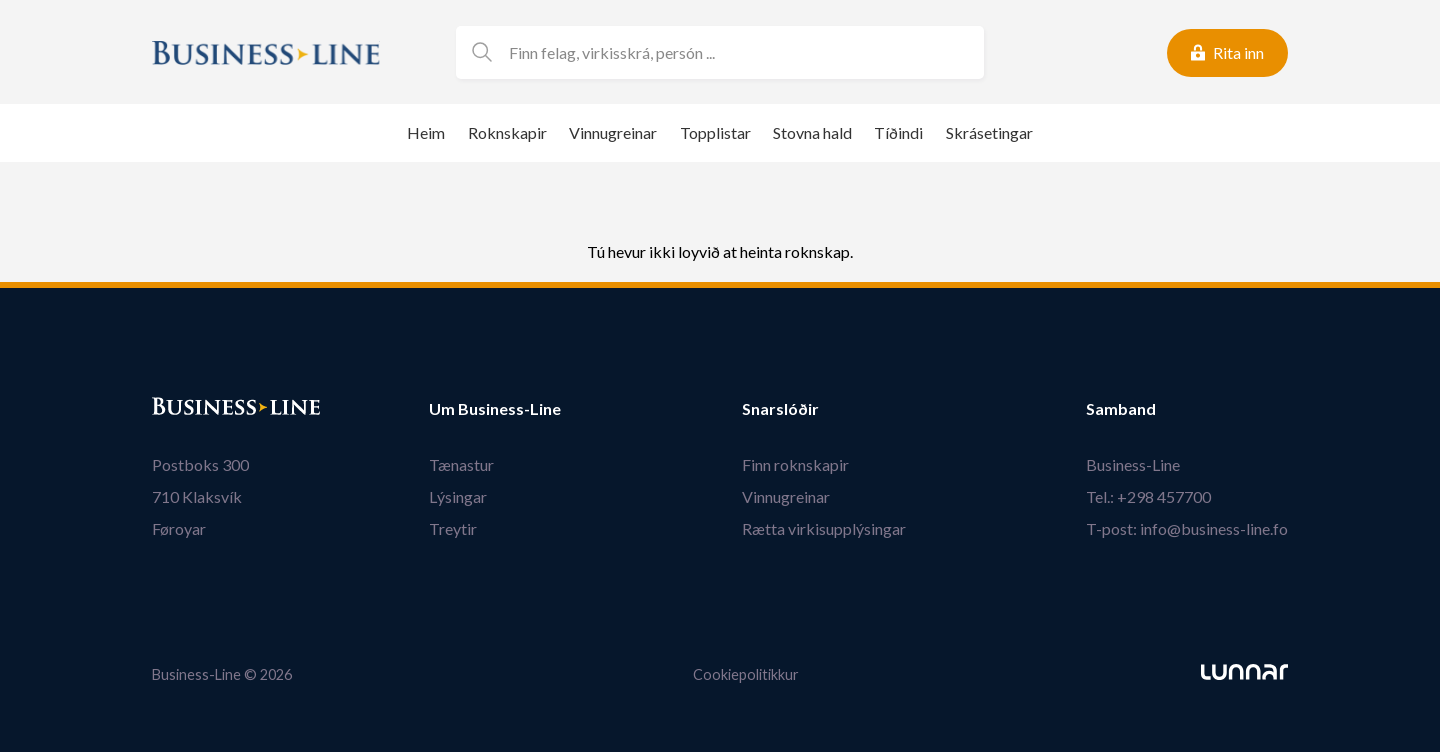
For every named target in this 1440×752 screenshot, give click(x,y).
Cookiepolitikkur (746, 674)
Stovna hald (812, 132)
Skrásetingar (989, 132)
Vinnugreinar (613, 132)
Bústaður (187, 409)
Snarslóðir (780, 409)
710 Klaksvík (197, 496)
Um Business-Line (495, 409)
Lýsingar (458, 496)
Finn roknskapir (795, 464)
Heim (426, 132)
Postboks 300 (200, 464)
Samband (1121, 409)
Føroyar (179, 528)
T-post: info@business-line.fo (1187, 528)
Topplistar (715, 132)
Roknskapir (507, 132)
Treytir (453, 528)
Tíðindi (898, 132)
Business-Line (1133, 464)
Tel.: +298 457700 (1148, 496)
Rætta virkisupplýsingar (824, 528)
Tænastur (461, 464)
